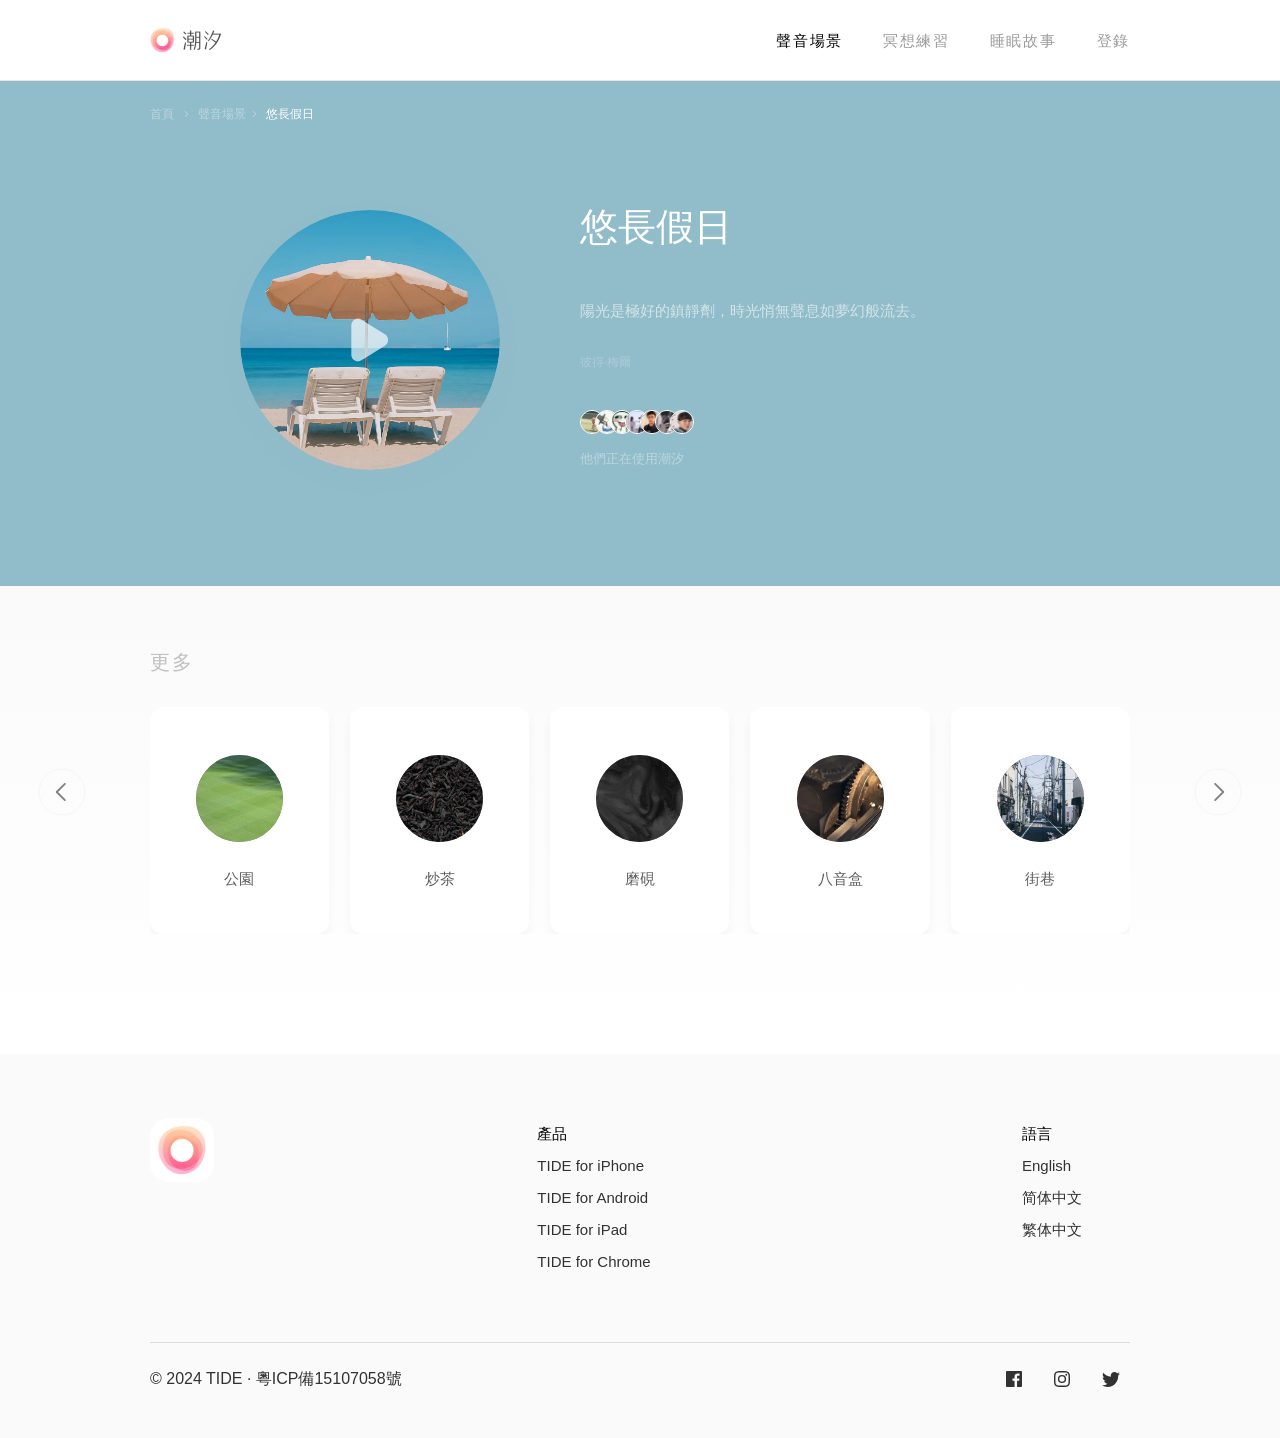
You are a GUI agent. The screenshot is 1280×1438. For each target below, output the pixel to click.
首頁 (162, 114)
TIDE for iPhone (590, 1165)
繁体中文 (1052, 1229)
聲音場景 (809, 40)
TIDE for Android (592, 1197)
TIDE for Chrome (593, 1261)
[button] (62, 792)
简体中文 (1052, 1197)
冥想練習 (916, 40)
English (1046, 1165)
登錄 (1113, 40)
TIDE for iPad (582, 1229)
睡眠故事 (1023, 40)
